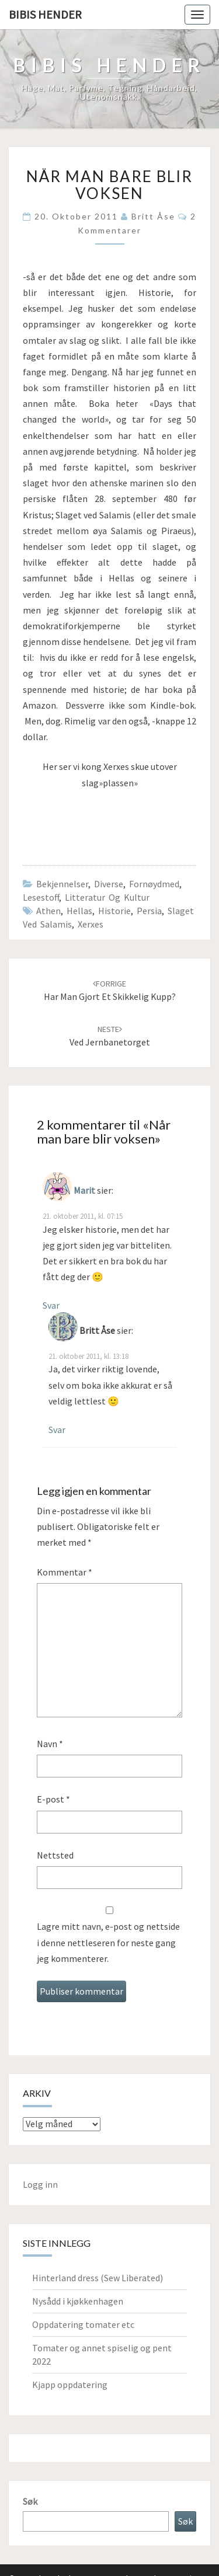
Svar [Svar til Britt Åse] (56, 1429)
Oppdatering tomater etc (83, 2324)
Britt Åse (153, 216)
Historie (114, 910)
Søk (30, 2501)
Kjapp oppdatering (69, 2384)
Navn (50, 1743)
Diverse (108, 884)
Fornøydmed (154, 884)
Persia (149, 910)
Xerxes (90, 924)
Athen (48, 910)
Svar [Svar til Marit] (51, 1305)
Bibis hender (45, 14)
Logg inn (40, 2184)
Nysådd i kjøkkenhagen (77, 2301)
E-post (53, 1799)
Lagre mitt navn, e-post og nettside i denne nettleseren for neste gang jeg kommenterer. (108, 1942)
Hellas (79, 910)
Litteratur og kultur (107, 897)
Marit (84, 1190)
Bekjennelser (62, 884)
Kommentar (64, 1572)
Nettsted (55, 1855)
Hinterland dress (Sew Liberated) (97, 2278)
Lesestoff (41, 897)
